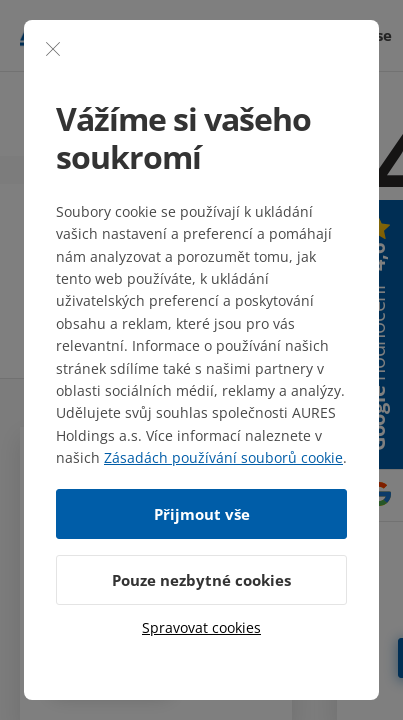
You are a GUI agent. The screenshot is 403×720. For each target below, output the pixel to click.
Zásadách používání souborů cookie (223, 457)
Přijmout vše (202, 514)
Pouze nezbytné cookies (201, 580)
